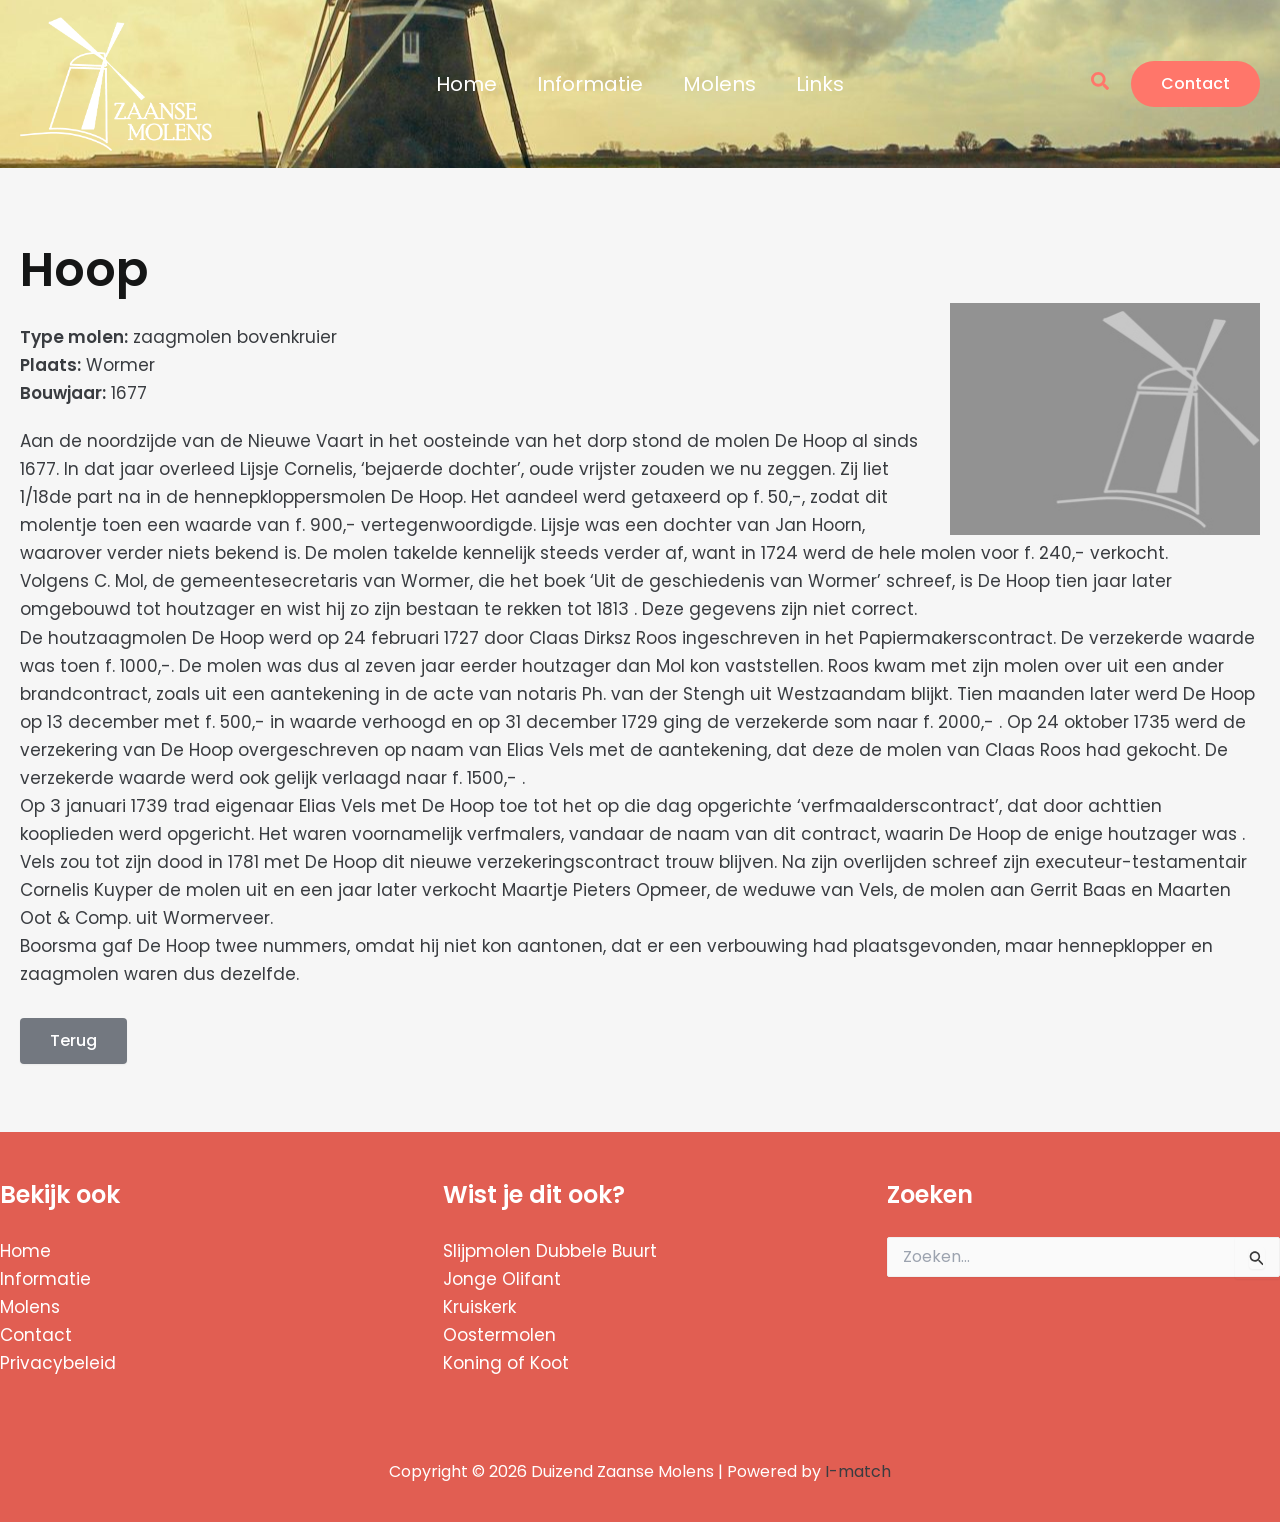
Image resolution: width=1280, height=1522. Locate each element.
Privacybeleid (58, 1363)
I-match (858, 1471)
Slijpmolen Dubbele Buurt (550, 1251)
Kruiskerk (479, 1307)
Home (466, 84)
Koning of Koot (506, 1363)
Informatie (590, 84)
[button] (1101, 83)
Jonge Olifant (502, 1279)
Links (820, 84)
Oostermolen (499, 1335)
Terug (73, 1040)
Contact (36, 1335)
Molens (719, 84)
